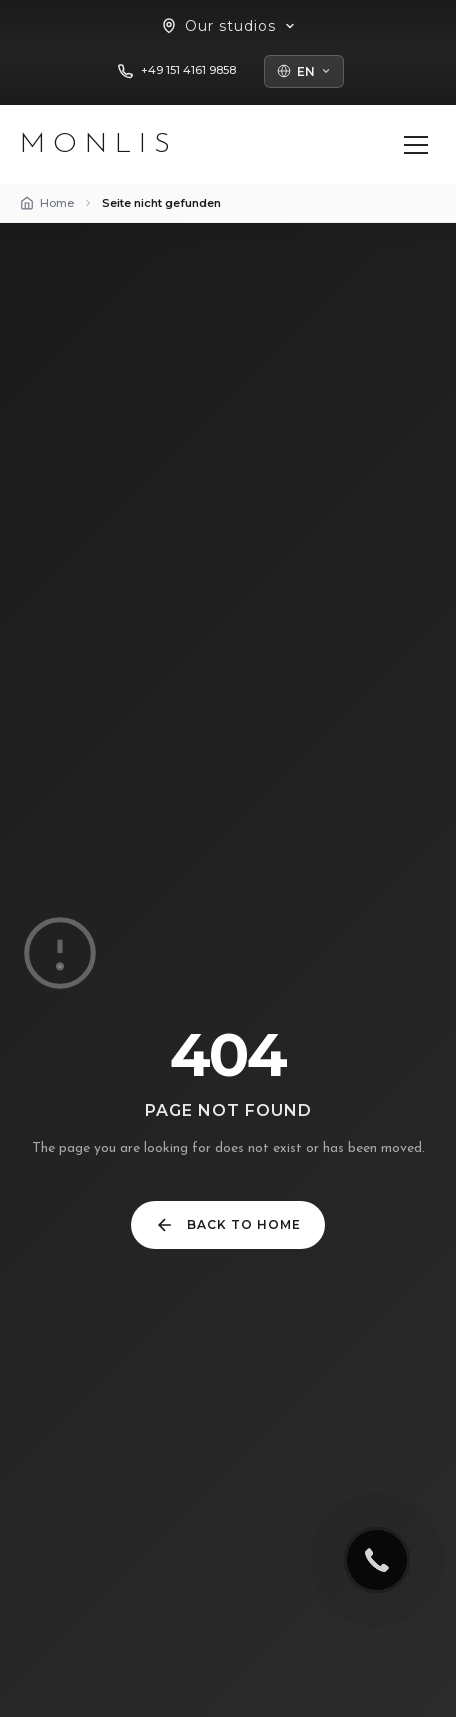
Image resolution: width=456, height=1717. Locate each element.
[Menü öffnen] (416, 145)
